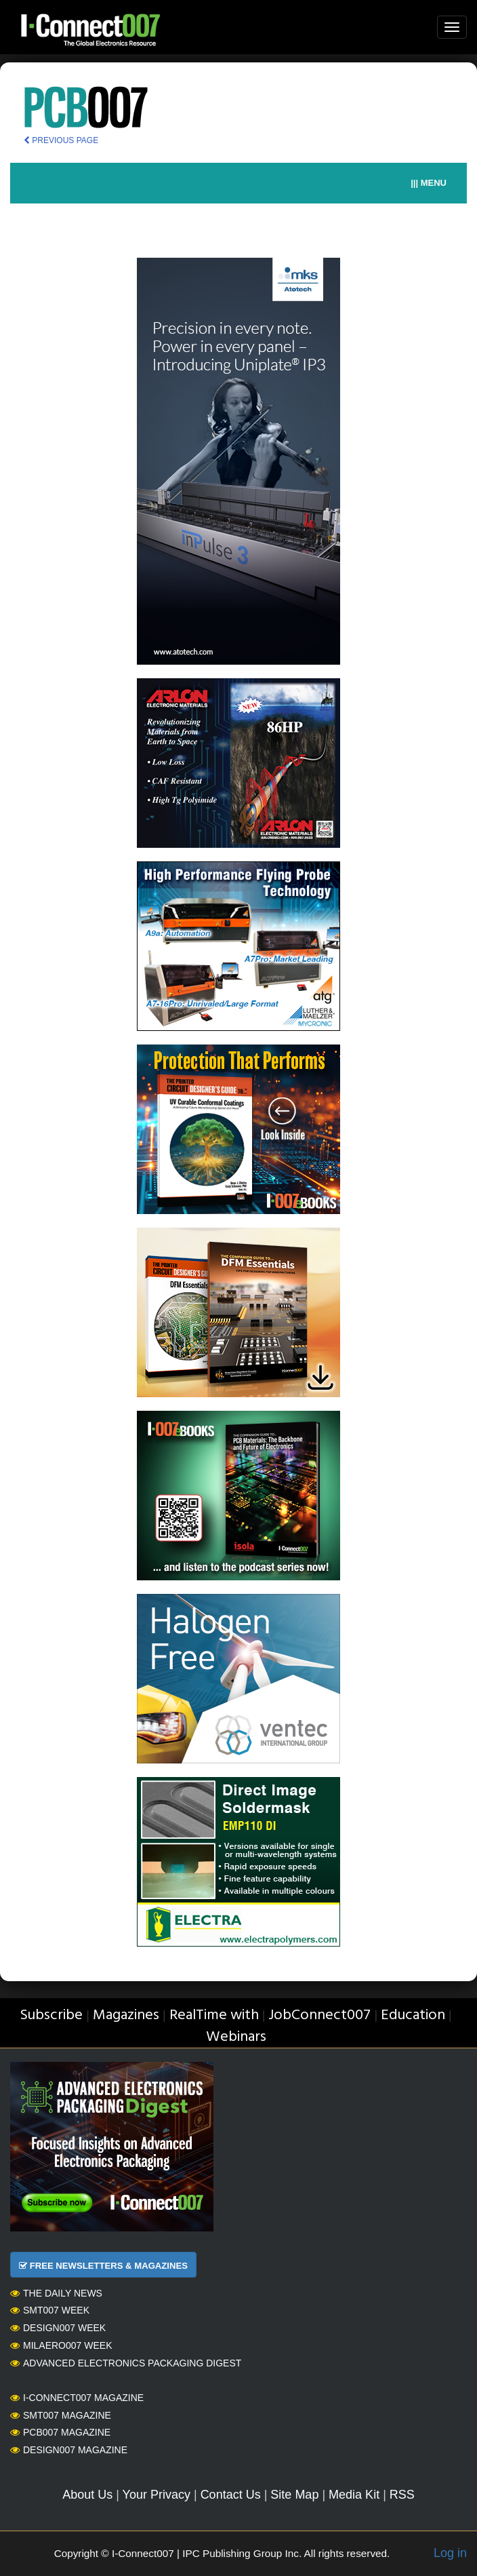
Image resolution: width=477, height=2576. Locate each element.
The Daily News (56, 2293)
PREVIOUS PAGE (61, 140)
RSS (402, 2494)
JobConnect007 (319, 2015)
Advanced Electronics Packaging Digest (125, 2363)
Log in (450, 2553)
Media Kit (354, 2494)
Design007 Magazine (68, 2449)
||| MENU (429, 183)
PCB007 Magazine (60, 2432)
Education (413, 2015)
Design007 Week (58, 2327)
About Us (87, 2494)
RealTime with (214, 2015)
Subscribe (51, 2015)
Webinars (236, 2037)
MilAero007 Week (61, 2345)
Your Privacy (156, 2494)
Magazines (126, 2015)
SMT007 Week (49, 2310)
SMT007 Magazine (60, 2415)
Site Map (294, 2494)
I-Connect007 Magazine (77, 2397)
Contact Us (231, 2494)
